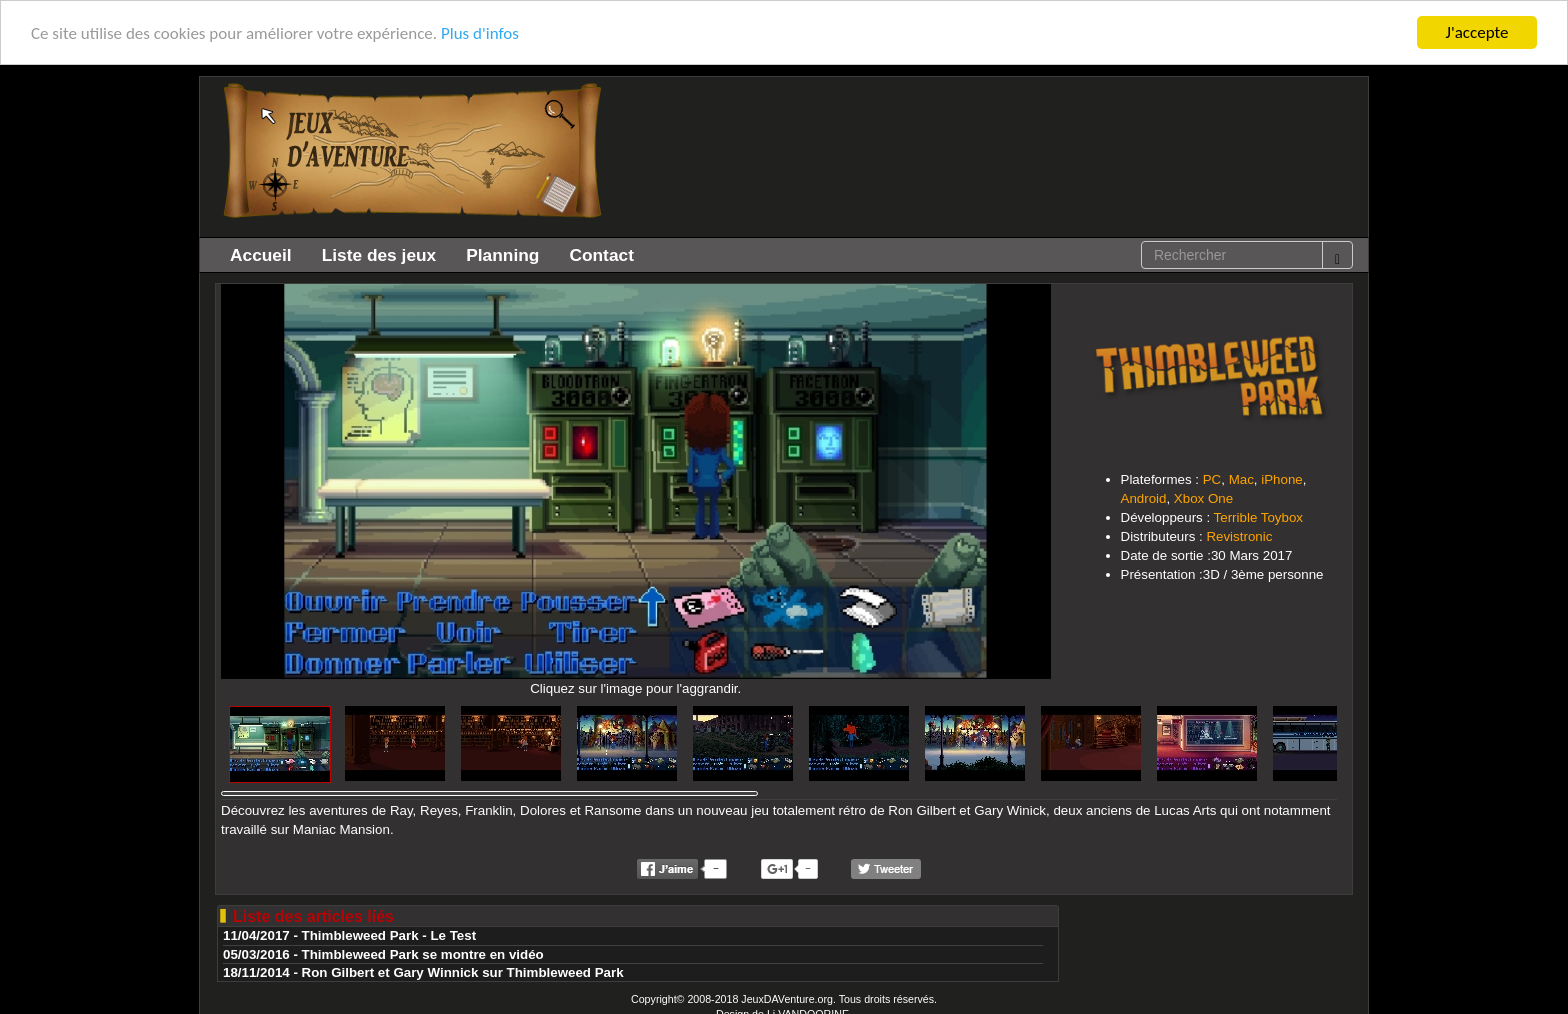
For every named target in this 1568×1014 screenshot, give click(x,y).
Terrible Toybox (1258, 517)
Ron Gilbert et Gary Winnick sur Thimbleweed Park (463, 972)
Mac (1241, 479)
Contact (601, 255)
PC (1212, 479)
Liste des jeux (379, 255)
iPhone (1282, 479)
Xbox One (1203, 498)
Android (1144, 498)
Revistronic (1239, 536)
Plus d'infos (480, 33)
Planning (502, 255)
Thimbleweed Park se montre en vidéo (423, 954)
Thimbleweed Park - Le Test (389, 935)
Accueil (261, 255)
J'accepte (1477, 32)
